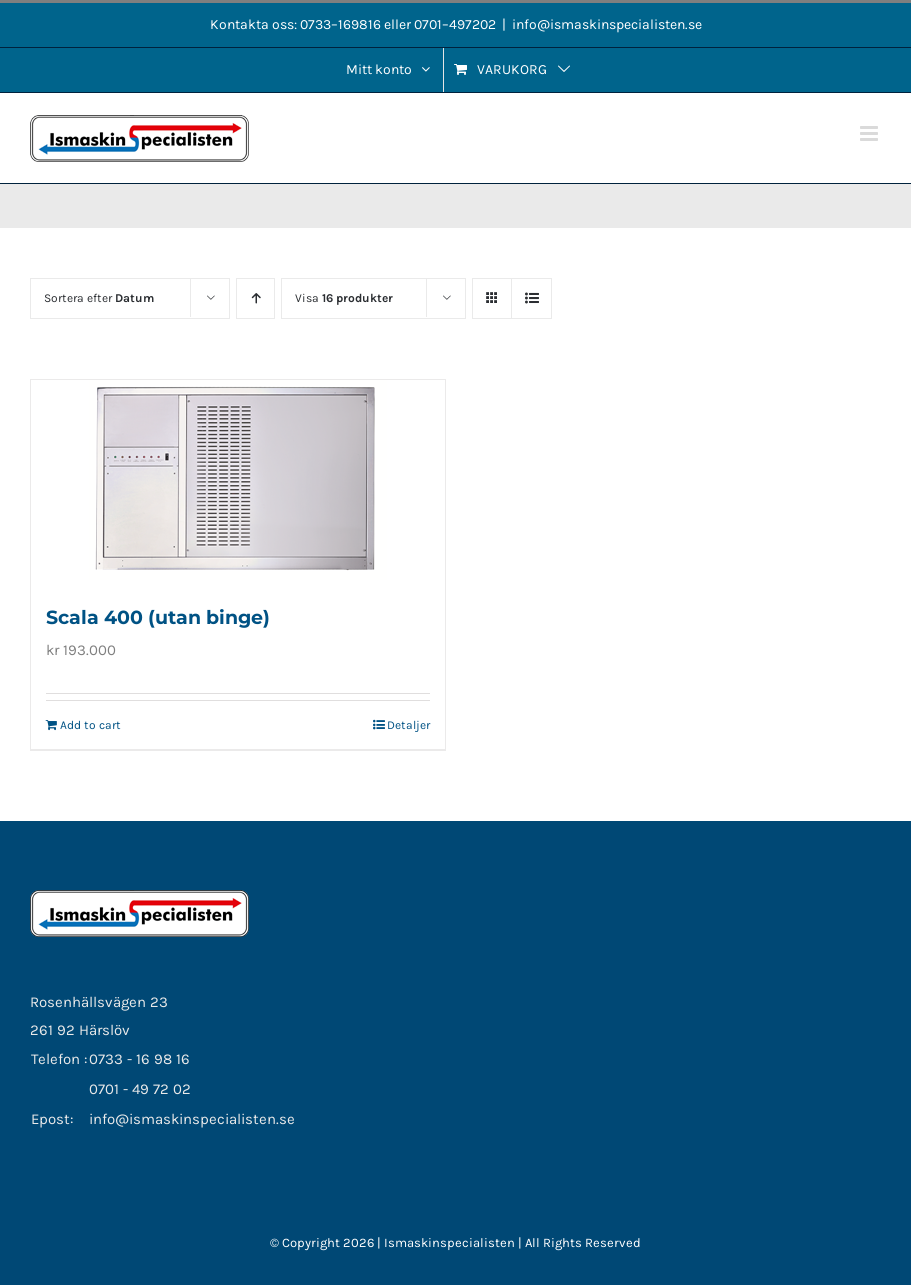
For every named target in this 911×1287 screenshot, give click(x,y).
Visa (344, 298)
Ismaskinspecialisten (451, 1242)
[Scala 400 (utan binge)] (238, 480)
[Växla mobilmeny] (870, 133)
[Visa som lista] (531, 298)
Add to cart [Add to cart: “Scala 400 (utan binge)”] (90, 725)
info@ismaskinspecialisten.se (607, 24)
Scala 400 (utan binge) (158, 617)
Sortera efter (99, 298)
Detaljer (408, 725)
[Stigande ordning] (255, 298)
